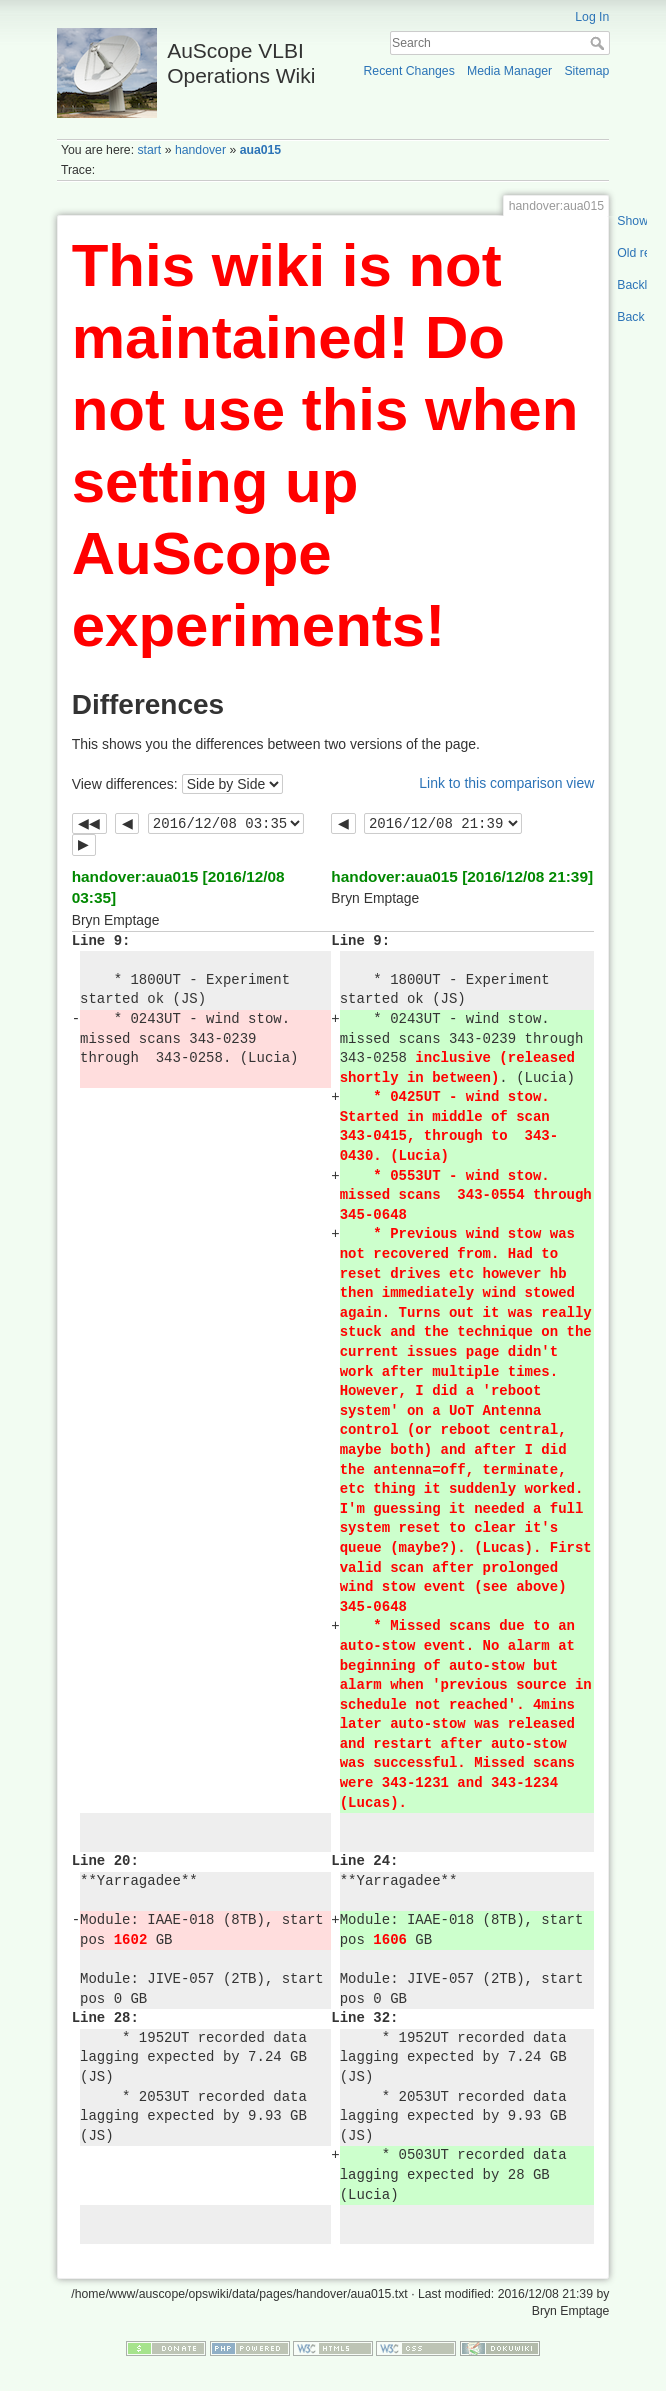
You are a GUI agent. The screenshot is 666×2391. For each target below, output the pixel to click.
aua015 (261, 150)
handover (200, 150)
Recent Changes (409, 71)
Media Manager (509, 71)
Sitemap (586, 71)
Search (599, 43)
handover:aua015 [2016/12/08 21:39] (462, 876)
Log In (592, 17)
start (149, 150)
